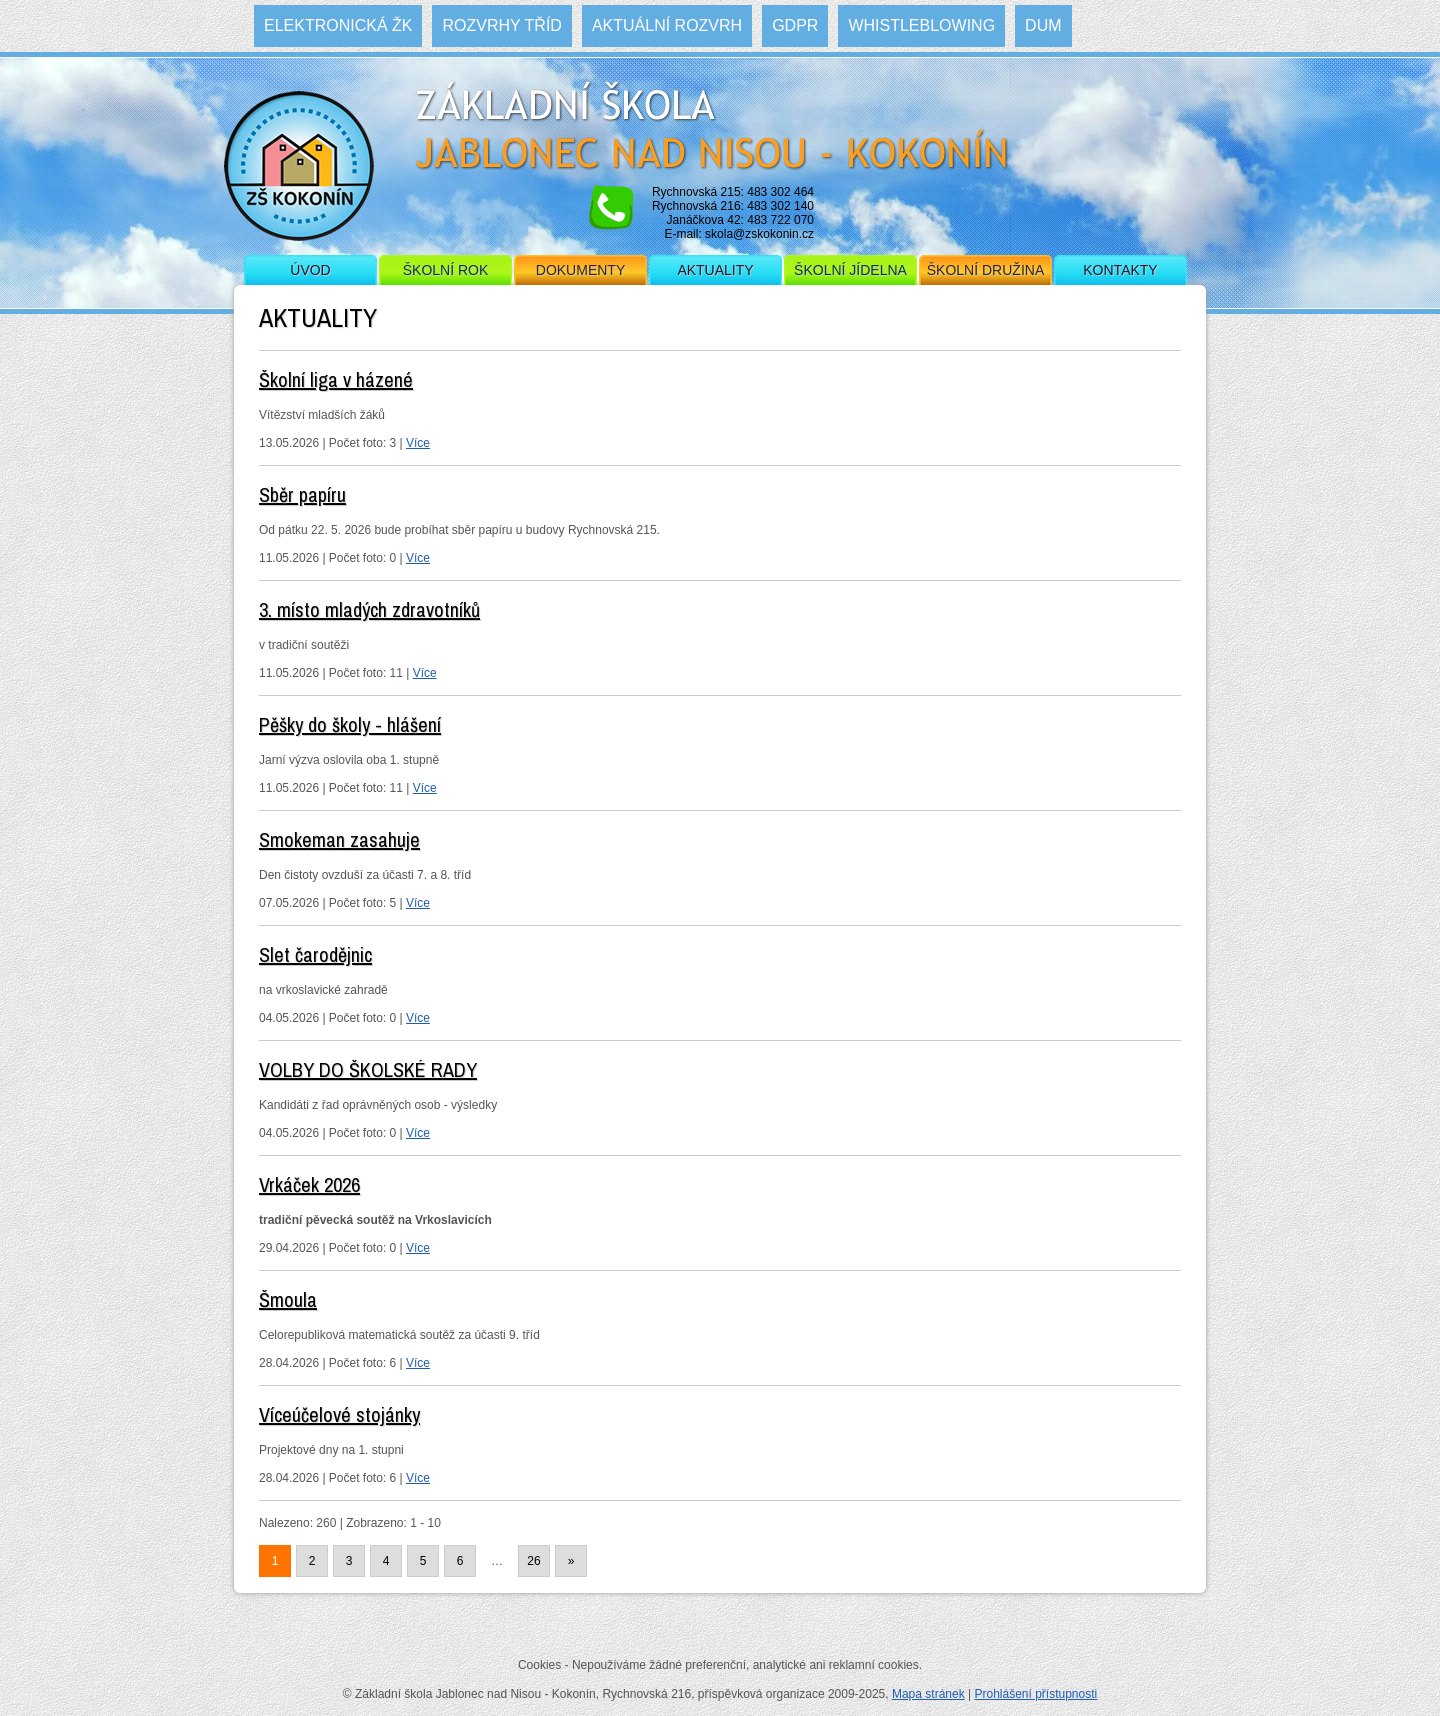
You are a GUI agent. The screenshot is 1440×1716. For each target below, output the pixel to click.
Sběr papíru (302, 494)
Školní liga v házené (336, 379)
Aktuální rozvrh (667, 25)
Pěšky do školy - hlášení (350, 724)
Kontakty (1120, 270)
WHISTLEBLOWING (921, 25)
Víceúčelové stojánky (339, 1414)
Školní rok (446, 270)
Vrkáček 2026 (309, 1184)
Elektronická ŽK (338, 25)
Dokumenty (580, 270)
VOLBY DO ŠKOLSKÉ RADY (368, 1069)
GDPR (795, 25)
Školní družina (985, 270)
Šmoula (288, 1299)
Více (418, 443)
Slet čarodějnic (315, 954)
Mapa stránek (928, 1694)
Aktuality (715, 270)
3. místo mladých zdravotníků (369, 609)
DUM (1043, 25)
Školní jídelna (850, 270)
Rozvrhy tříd (501, 25)
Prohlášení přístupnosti (1035, 1694)
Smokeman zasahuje (339, 839)
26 (533, 1561)
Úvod (310, 270)
